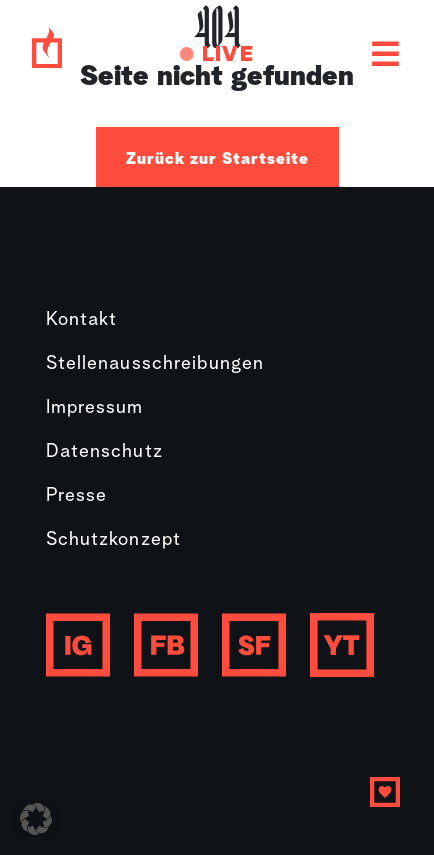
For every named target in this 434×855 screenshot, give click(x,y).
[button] (36, 819)
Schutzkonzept (114, 540)
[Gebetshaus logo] (47, 54)
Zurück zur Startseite (217, 159)
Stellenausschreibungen (155, 364)
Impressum (95, 408)
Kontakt (82, 320)
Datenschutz (104, 452)
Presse (77, 496)
